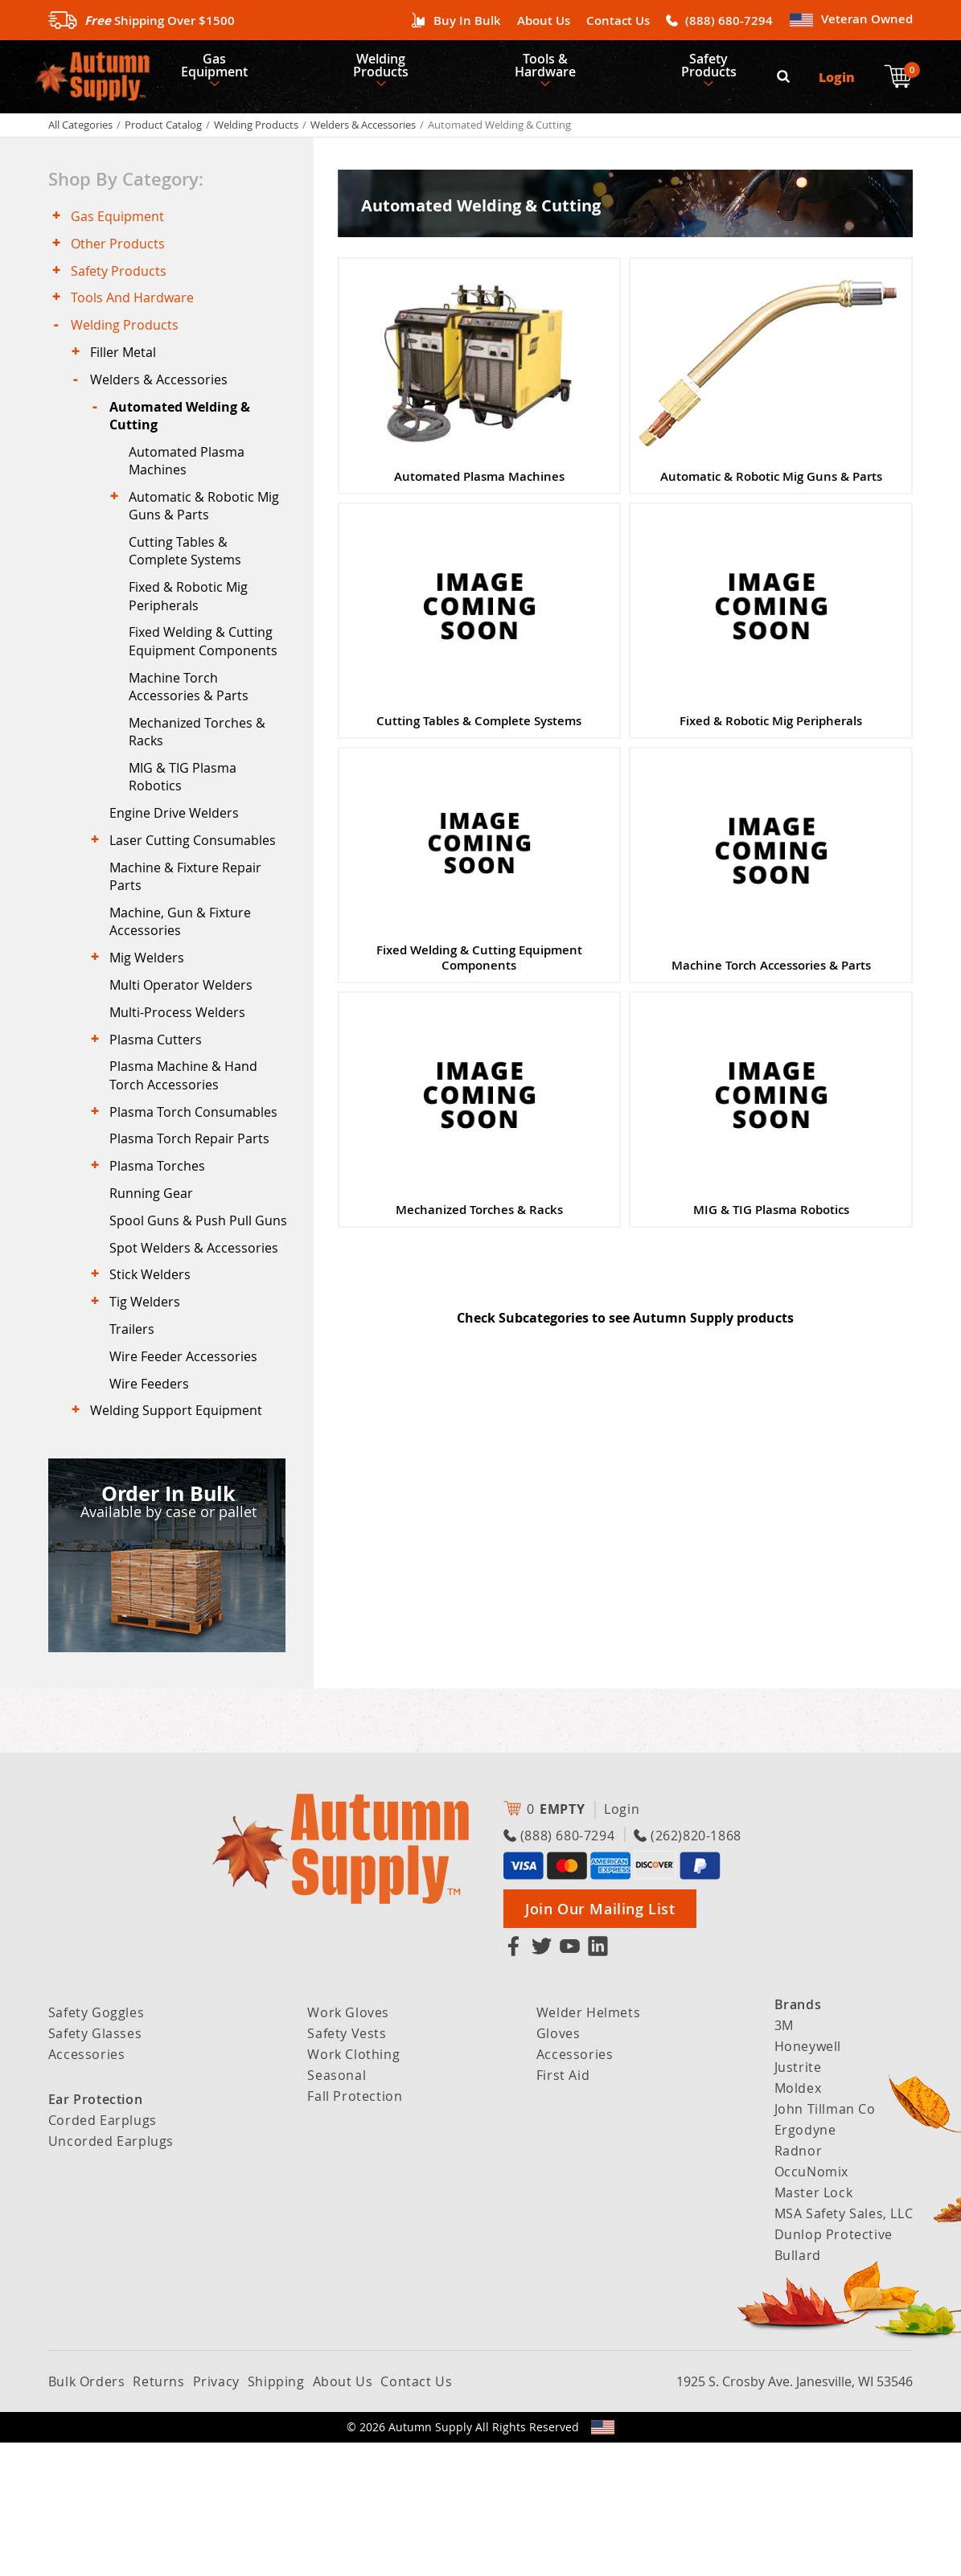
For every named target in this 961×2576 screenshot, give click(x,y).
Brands (798, 2138)
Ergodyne (805, 2263)
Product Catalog (163, 133)
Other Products (123, 256)
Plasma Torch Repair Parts (194, 1224)
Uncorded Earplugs (111, 2274)
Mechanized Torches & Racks (201, 782)
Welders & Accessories (363, 133)
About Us (543, 20)
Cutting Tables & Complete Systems (189, 589)
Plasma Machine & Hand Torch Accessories (188, 1154)
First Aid (562, 2208)
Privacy (216, 2515)
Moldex (798, 2221)
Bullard (797, 2389)
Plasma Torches (162, 1254)
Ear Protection (95, 2233)
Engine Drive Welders (179, 869)
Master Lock (813, 2326)
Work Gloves (348, 2146)
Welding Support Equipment (181, 1543)
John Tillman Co (825, 2242)
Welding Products (389, 69)
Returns (158, 2515)
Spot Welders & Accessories (198, 1362)
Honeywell (807, 2179)
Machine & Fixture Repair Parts (190, 938)
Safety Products (726, 69)
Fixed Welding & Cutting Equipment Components (207, 685)
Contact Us (618, 20)
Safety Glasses (95, 2167)
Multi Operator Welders (185, 1055)
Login (838, 81)
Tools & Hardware (558, 69)
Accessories (86, 2188)
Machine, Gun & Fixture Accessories (185, 986)
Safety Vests (346, 2167)
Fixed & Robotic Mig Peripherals (193, 637)
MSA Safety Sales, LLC (844, 2347)
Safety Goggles (96, 2146)
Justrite (798, 2200)
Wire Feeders (154, 1512)
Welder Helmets (588, 2146)
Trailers (136, 1452)
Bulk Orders (86, 2515)
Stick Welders (154, 1392)
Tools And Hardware (137, 317)
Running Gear (156, 1284)
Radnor (798, 2284)
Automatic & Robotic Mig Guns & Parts (208, 542)
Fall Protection (354, 2229)
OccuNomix (811, 2305)
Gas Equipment (218, 69)
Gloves (558, 2167)
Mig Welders (151, 1025)
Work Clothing (353, 2188)
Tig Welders (149, 1422)
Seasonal (336, 2208)
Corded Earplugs (102, 2253)
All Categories (80, 133)
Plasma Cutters (160, 1116)
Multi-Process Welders (182, 1085)
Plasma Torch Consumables (198, 1194)
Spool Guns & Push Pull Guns (185, 1322)
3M (784, 2159)
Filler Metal (128, 376)
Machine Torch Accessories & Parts (193, 734)
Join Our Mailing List (600, 2042)
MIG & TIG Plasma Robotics (187, 829)
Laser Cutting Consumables (197, 900)
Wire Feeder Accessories (188, 1482)
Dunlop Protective (833, 2368)
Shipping (276, 2515)
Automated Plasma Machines (191, 493)
